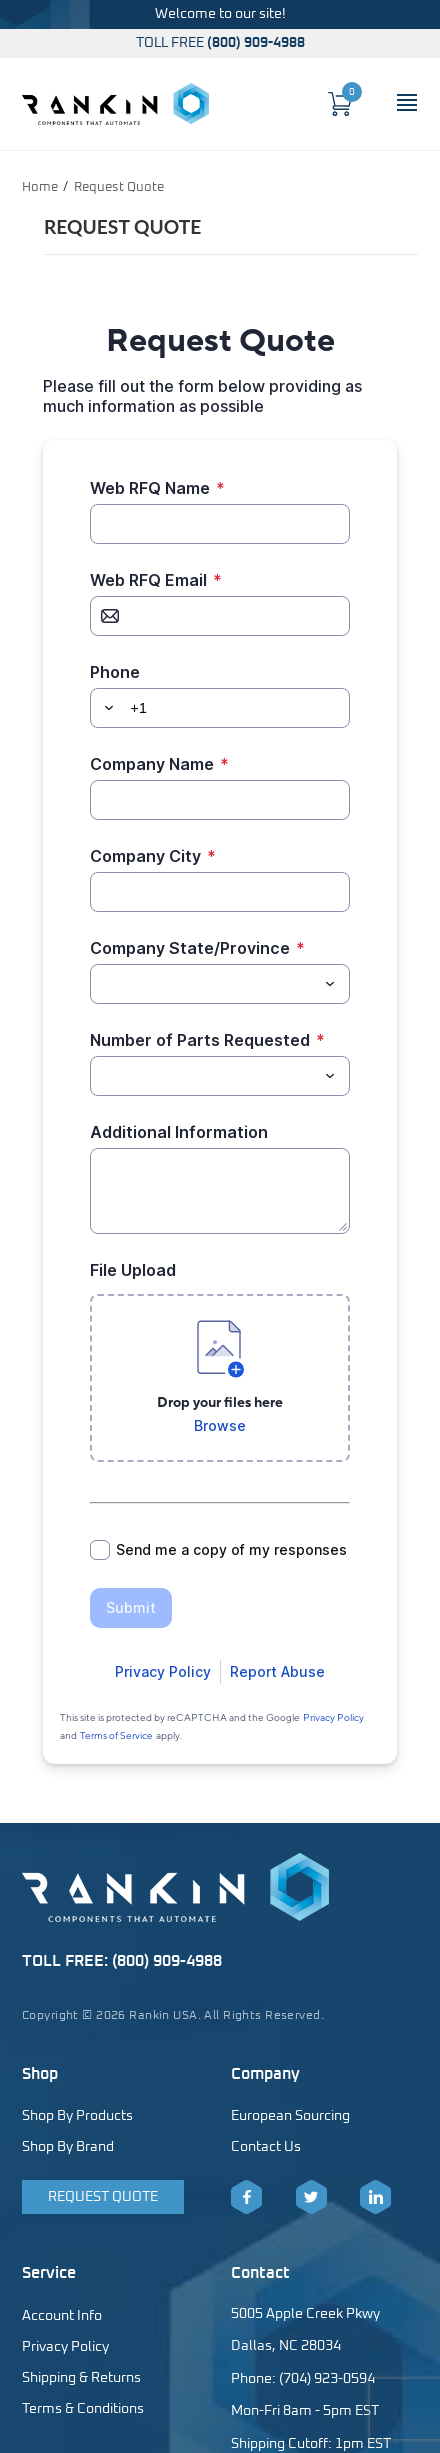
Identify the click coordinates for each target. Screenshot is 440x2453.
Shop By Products (77, 2116)
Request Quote (103, 2197)
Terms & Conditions (83, 2409)
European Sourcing (290, 2116)
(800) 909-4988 (256, 43)
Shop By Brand (68, 2147)
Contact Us (266, 2147)
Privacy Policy (65, 2347)
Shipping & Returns (81, 2378)
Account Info (62, 2316)
